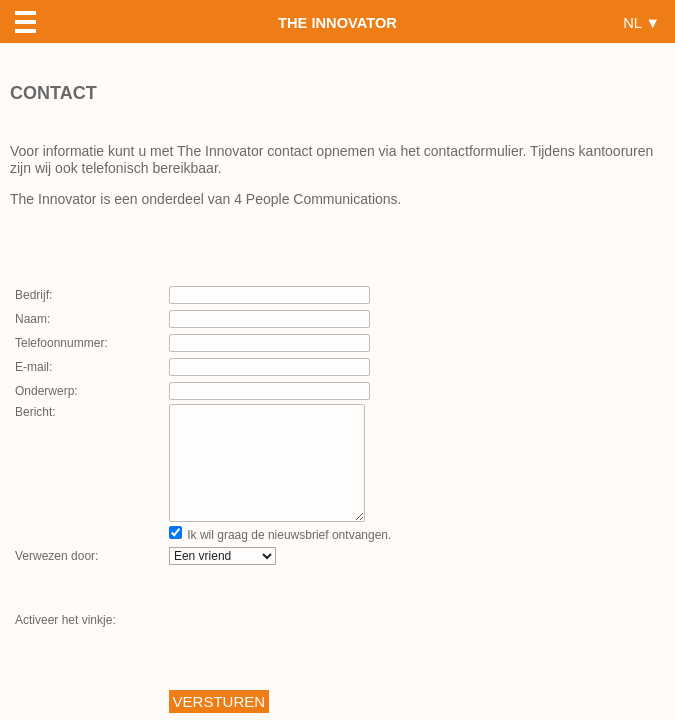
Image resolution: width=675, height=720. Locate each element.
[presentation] (321, 608)
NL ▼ (641, 22)
